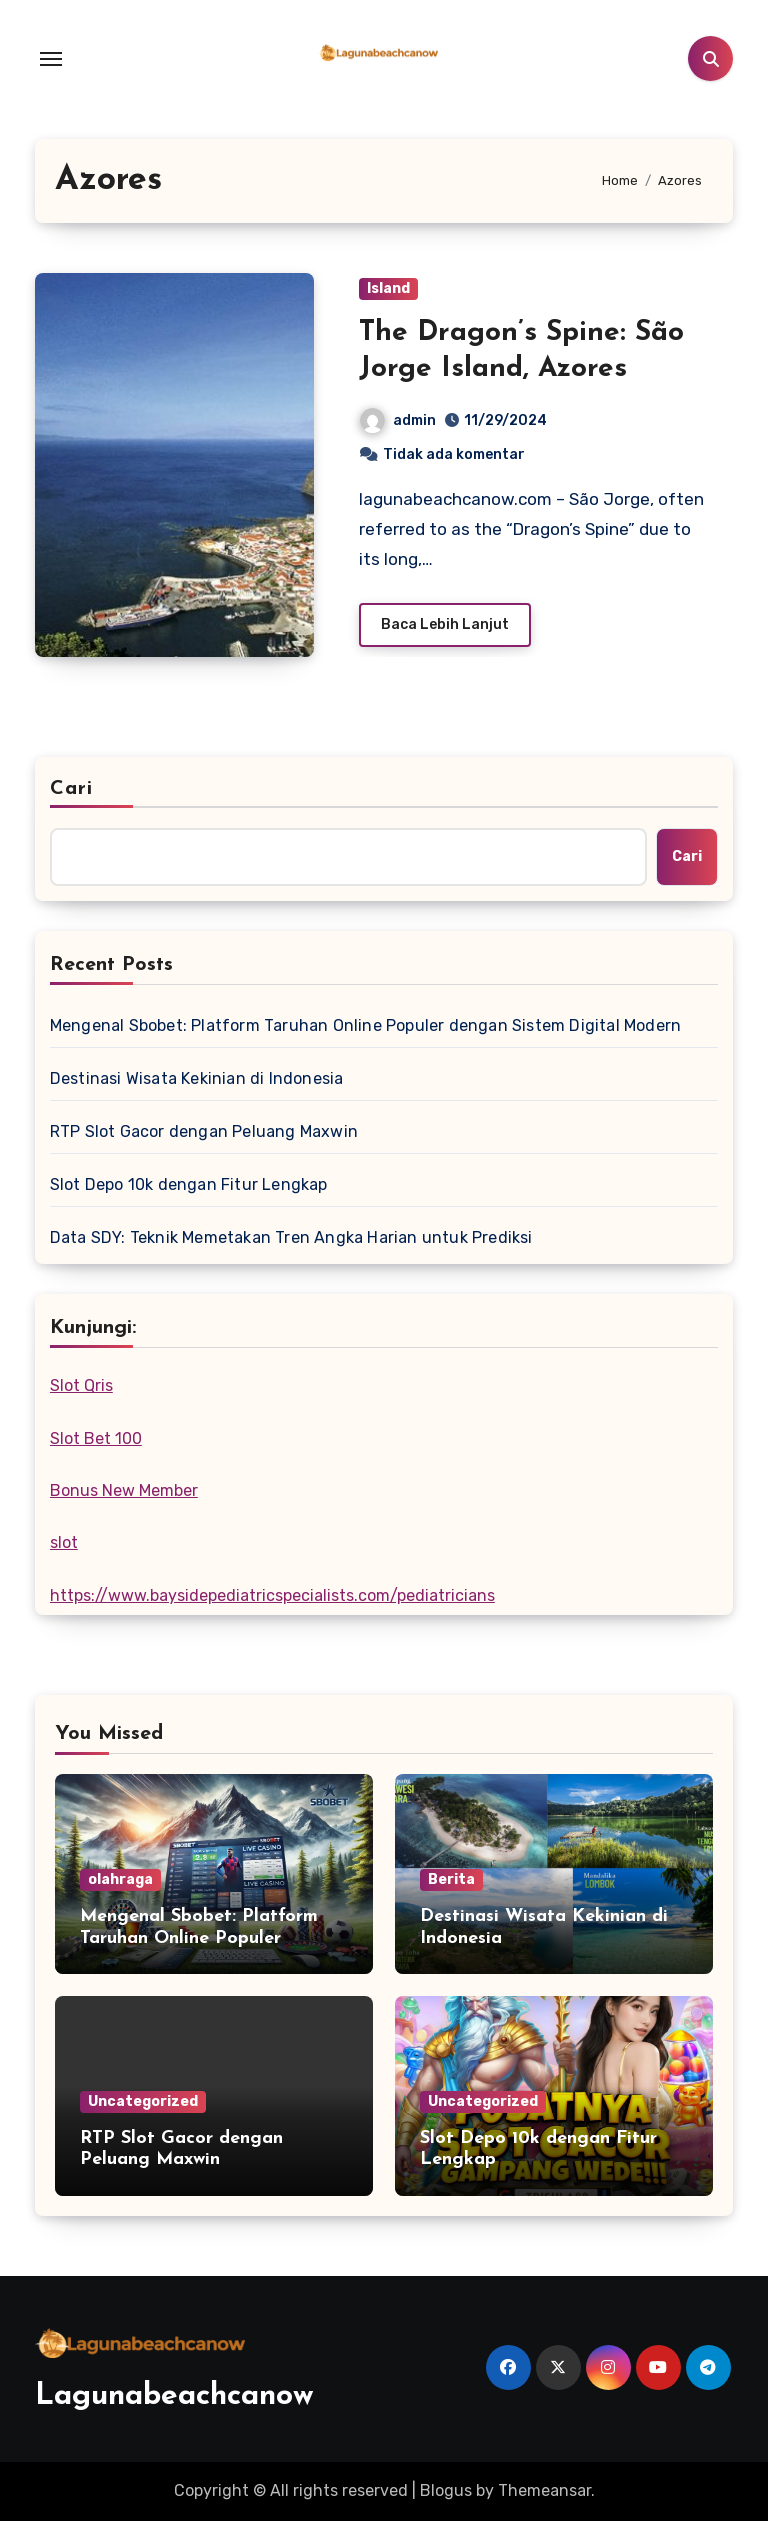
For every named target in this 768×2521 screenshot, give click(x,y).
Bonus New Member (124, 1490)
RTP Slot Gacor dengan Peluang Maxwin (204, 1131)
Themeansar (544, 2490)
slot (64, 1542)
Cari (71, 789)
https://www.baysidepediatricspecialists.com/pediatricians (272, 1595)
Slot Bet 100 (96, 1438)
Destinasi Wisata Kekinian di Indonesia (197, 1078)
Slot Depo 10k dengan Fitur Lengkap (189, 1184)
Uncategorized (143, 2101)
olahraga (120, 1879)
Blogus (446, 2490)
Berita (451, 1879)
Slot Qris (81, 1385)
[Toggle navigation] (51, 59)
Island (388, 288)
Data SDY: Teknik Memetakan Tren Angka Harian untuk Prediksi (291, 1237)
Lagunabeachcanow (174, 2396)
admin (398, 420)
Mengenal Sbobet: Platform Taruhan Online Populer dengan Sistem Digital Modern (365, 1025)
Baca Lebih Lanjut (445, 624)
